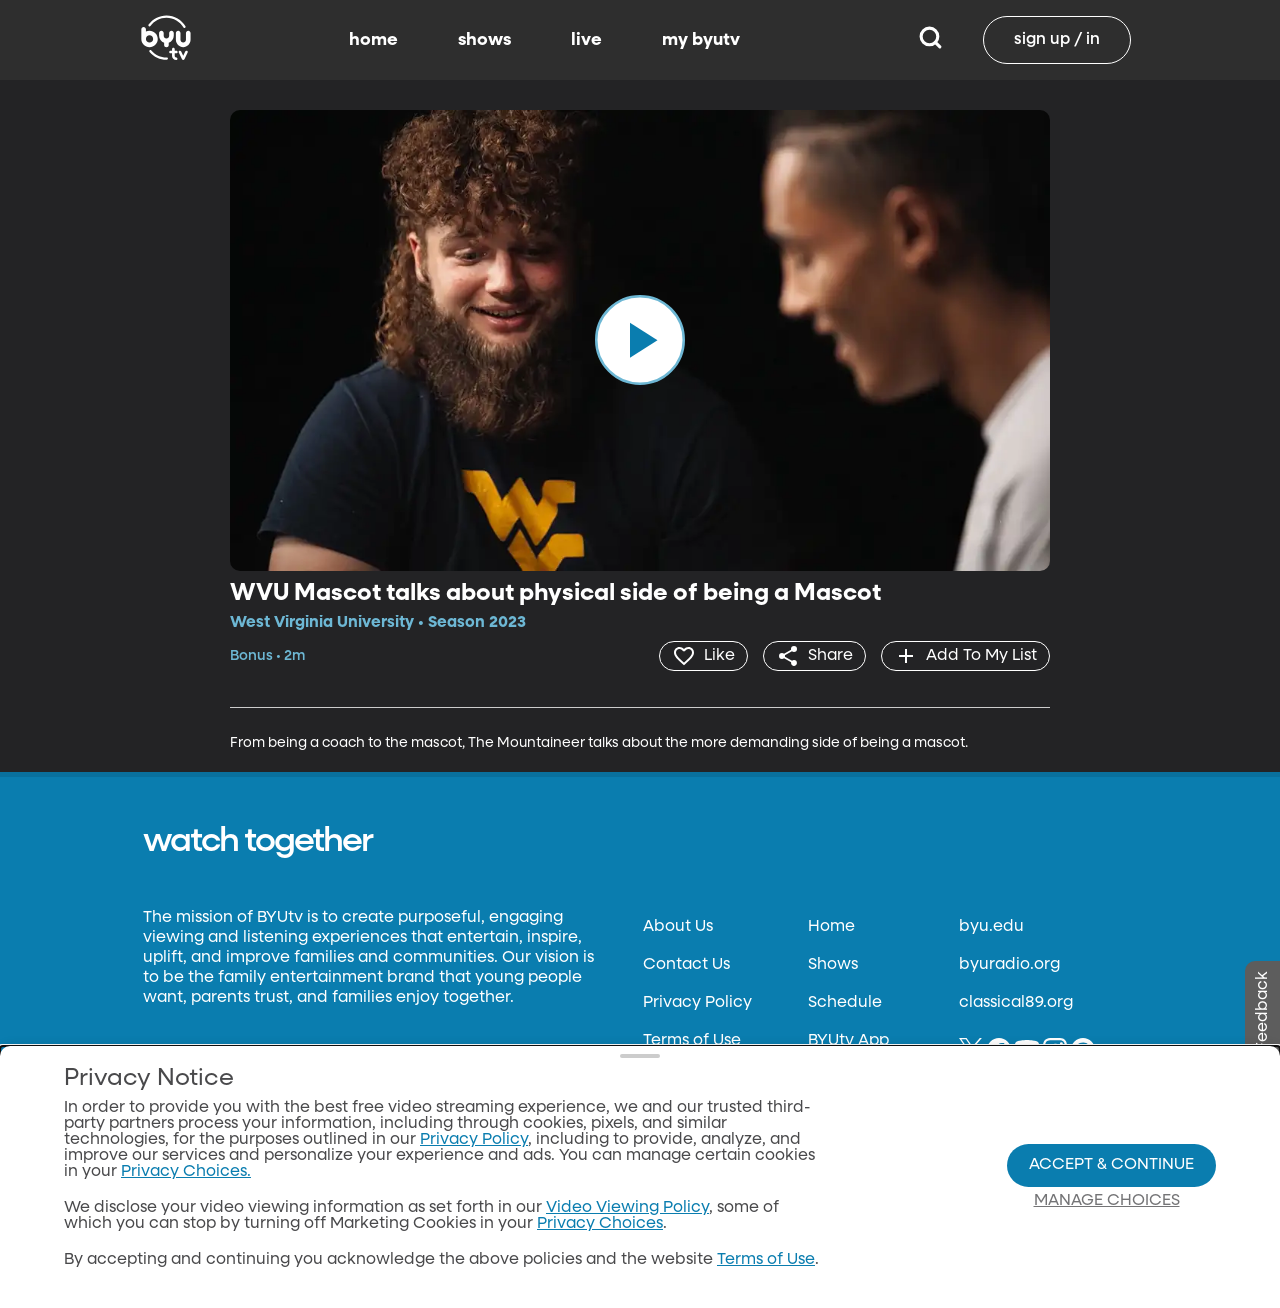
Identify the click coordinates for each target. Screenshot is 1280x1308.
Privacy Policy (697, 1003)
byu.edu (991, 927)
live (586, 40)
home (373, 40)
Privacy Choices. (186, 1172)
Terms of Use (692, 1041)
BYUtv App (848, 1041)
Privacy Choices (600, 1224)
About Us (678, 927)
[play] (640, 340)
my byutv (701, 40)
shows (484, 40)
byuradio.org (1009, 965)
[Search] (930, 40)
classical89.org (1016, 1003)
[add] (965, 656)
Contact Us (686, 965)
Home (831, 927)
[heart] (703, 656)
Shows (833, 965)
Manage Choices (1107, 1201)
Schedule (845, 1003)
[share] (814, 656)
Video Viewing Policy (627, 1208)
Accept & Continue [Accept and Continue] (1111, 1165)
